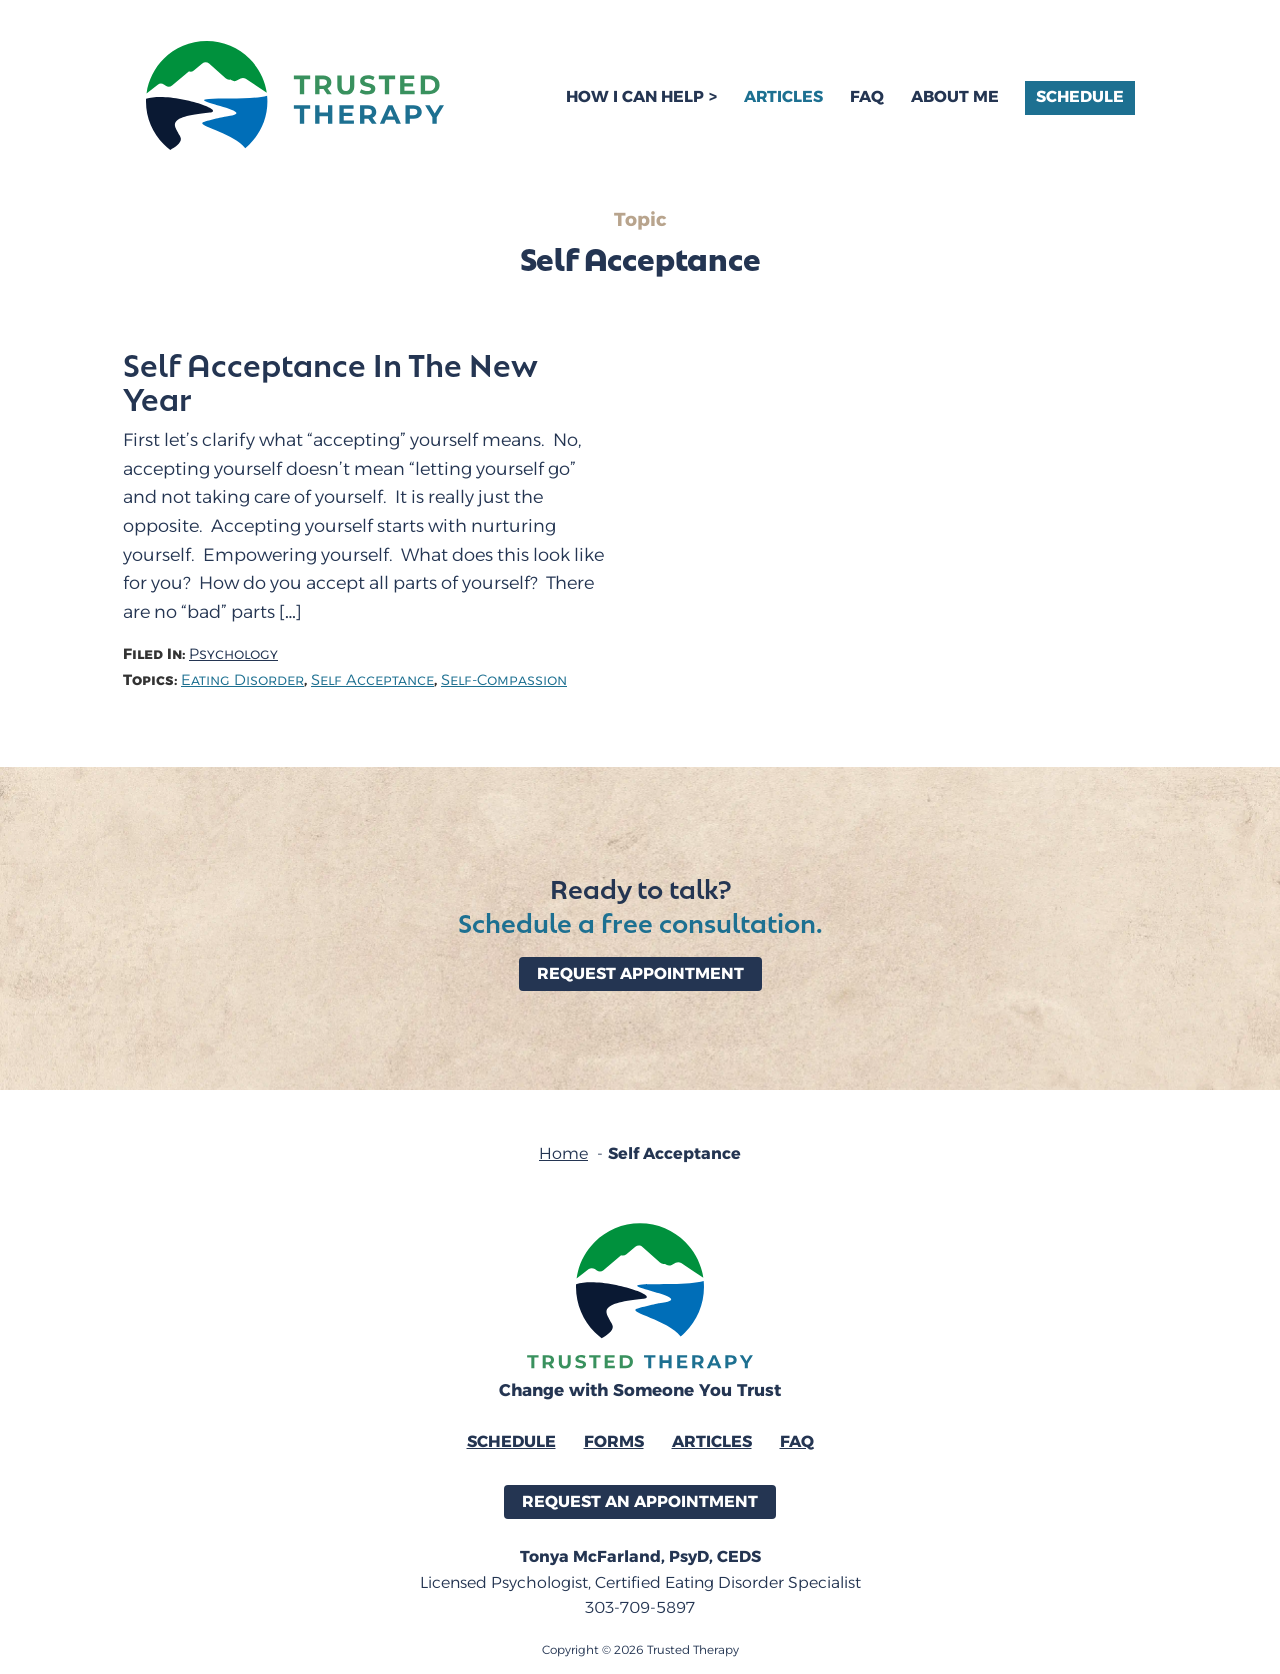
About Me (955, 96)
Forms (614, 1441)
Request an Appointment (640, 1501)
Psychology (233, 654)
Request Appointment (640, 973)
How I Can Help (635, 96)
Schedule (1080, 96)
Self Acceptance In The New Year (330, 381)
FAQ (867, 96)
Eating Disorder (242, 680)
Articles (783, 96)
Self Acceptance (372, 680)
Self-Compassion (504, 680)
